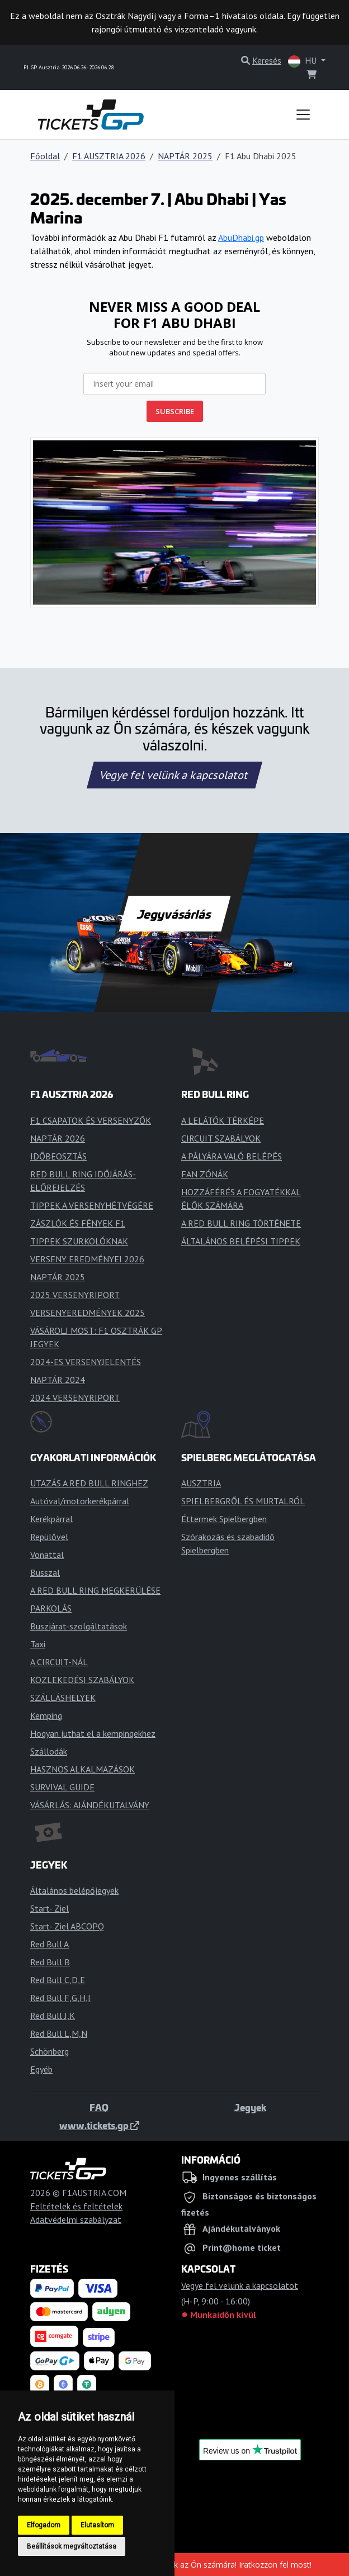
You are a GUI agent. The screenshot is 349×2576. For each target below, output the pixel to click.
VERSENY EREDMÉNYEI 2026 (87, 1259)
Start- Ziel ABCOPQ (67, 1926)
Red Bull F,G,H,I (60, 1997)
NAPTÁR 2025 (185, 155)
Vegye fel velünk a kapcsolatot (174, 775)
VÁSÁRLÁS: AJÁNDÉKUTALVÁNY (89, 1804)
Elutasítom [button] (97, 2525)
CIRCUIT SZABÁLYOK (221, 1138)
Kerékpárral (51, 1518)
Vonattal (47, 1554)
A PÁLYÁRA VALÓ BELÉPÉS (231, 1156)
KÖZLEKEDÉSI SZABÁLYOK (82, 1679)
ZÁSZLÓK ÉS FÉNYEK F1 (77, 1223)
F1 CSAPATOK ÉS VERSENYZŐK (90, 1120)
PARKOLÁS (51, 1608)
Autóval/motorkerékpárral (79, 1500)
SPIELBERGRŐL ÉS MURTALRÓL (243, 1500)
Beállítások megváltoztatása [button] (71, 2546)
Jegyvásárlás (174, 913)
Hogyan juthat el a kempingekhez (92, 1733)
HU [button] (303, 61)
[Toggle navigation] (303, 114)
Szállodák (48, 1751)
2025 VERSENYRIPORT (75, 1294)
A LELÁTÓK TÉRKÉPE (222, 1120)
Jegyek (250, 2107)
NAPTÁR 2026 (57, 1138)
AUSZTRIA (201, 1483)
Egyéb (41, 2069)
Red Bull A (49, 1944)
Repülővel (49, 1536)
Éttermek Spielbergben (224, 1518)
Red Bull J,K (52, 2015)
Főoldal (45, 155)
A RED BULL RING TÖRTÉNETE (241, 1223)
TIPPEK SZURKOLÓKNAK (79, 1241)
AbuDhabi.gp (241, 237)
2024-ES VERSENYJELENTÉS (85, 1361)
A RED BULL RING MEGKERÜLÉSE (95, 1590)
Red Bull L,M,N (58, 2033)
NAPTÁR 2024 (57, 1379)
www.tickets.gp (99, 2125)
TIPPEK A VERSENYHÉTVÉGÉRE (91, 1205)
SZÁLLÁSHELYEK (63, 1697)
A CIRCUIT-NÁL (59, 1661)
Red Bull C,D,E (57, 1979)
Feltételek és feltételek (76, 2206)
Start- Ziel (49, 1908)
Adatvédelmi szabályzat (75, 2219)
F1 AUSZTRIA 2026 (108, 155)
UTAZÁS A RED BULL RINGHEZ (89, 1483)
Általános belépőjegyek (74, 1890)
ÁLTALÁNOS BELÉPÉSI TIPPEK (240, 1241)
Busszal (45, 1572)
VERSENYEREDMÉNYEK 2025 (87, 1312)
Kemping (46, 1715)
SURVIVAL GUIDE (62, 1787)
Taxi (37, 1644)
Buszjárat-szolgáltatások (78, 1626)
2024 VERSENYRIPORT (75, 1397)
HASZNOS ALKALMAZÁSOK (82, 1769)
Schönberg (49, 2051)
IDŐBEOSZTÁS (58, 1156)
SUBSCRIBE (174, 411)
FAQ (99, 2107)
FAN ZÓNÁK (204, 1174)
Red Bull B (50, 1961)
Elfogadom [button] (43, 2525)
